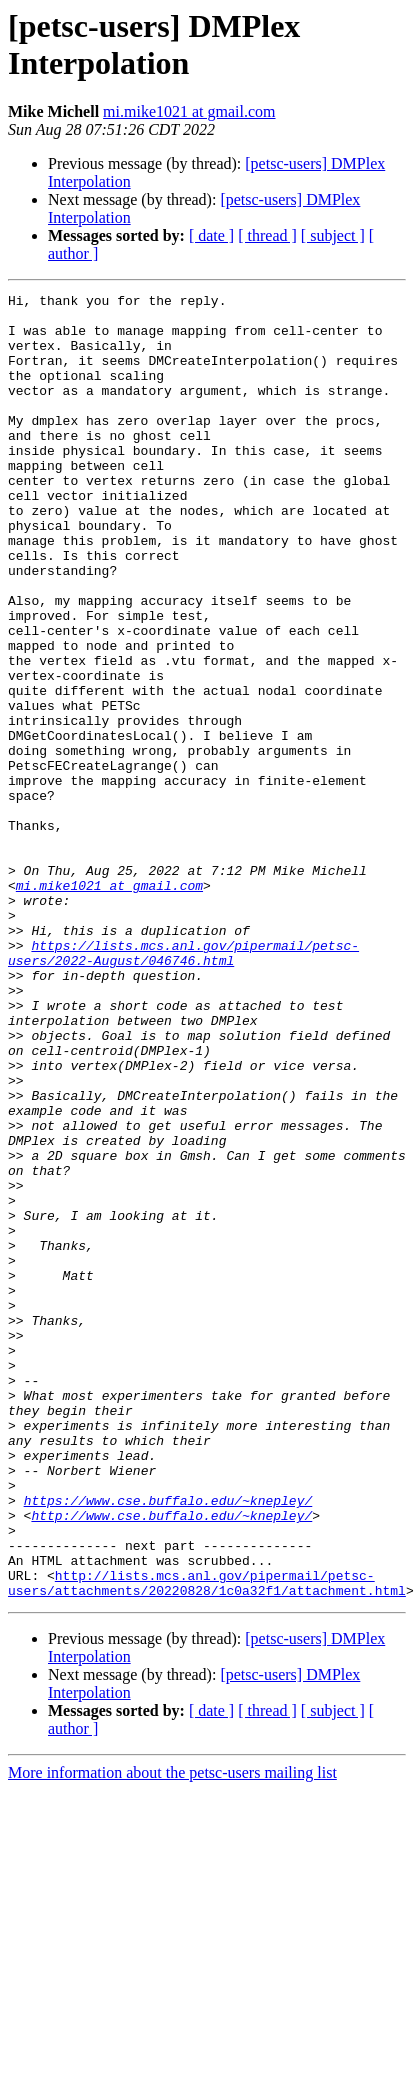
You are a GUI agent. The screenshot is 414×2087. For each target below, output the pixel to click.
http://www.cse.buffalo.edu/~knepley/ (171, 1761)
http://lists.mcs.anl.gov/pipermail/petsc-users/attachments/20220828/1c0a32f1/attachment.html (207, 1842)
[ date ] (211, 235)
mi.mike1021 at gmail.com (189, 111)
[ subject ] (333, 235)
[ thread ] (267, 235)
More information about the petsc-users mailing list (172, 2033)
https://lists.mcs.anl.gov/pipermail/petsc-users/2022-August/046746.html (183, 1086)
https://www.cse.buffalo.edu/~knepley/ (168, 1743)
